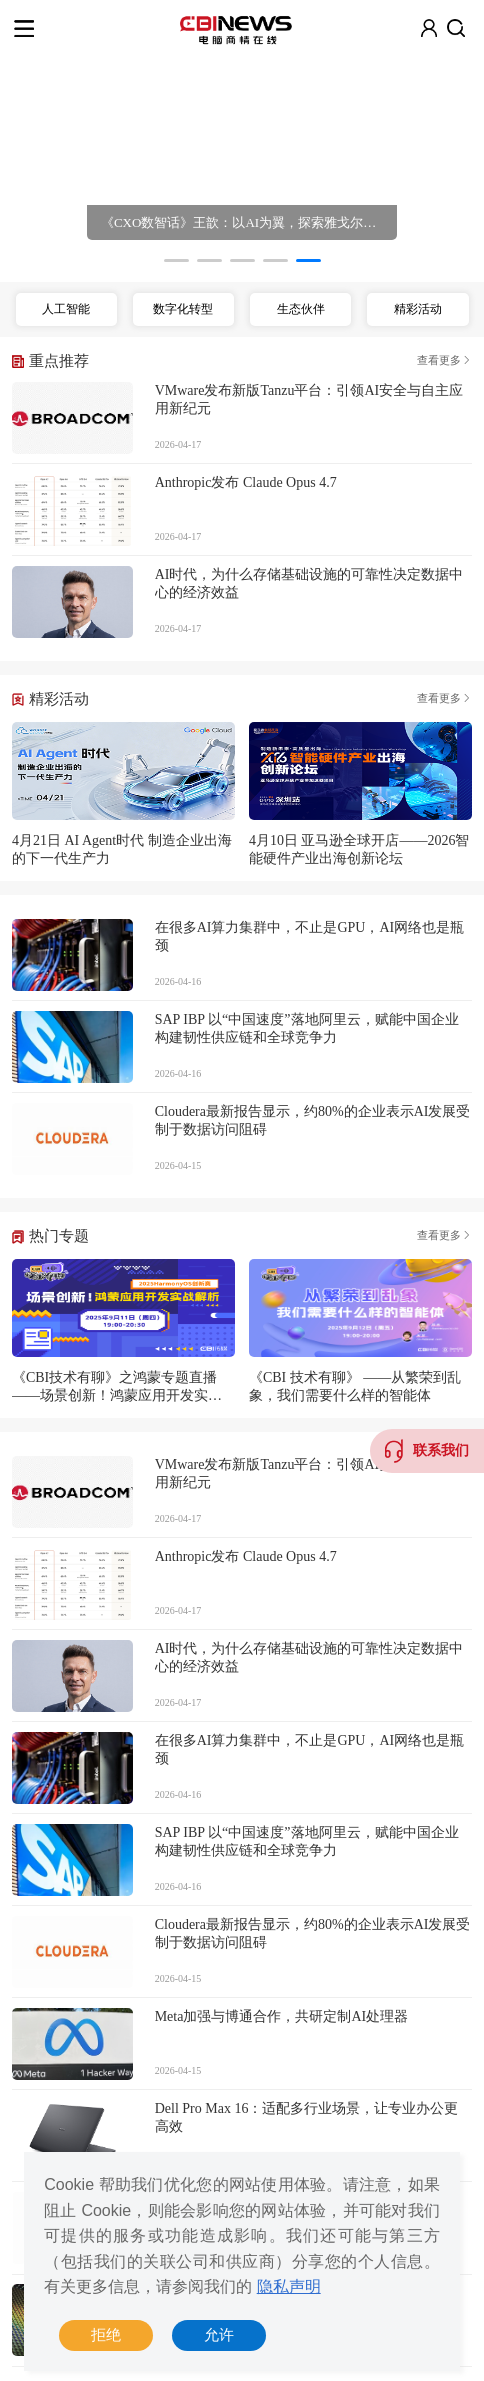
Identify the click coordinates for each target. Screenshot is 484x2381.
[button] (176, 260)
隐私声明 (289, 2286)
